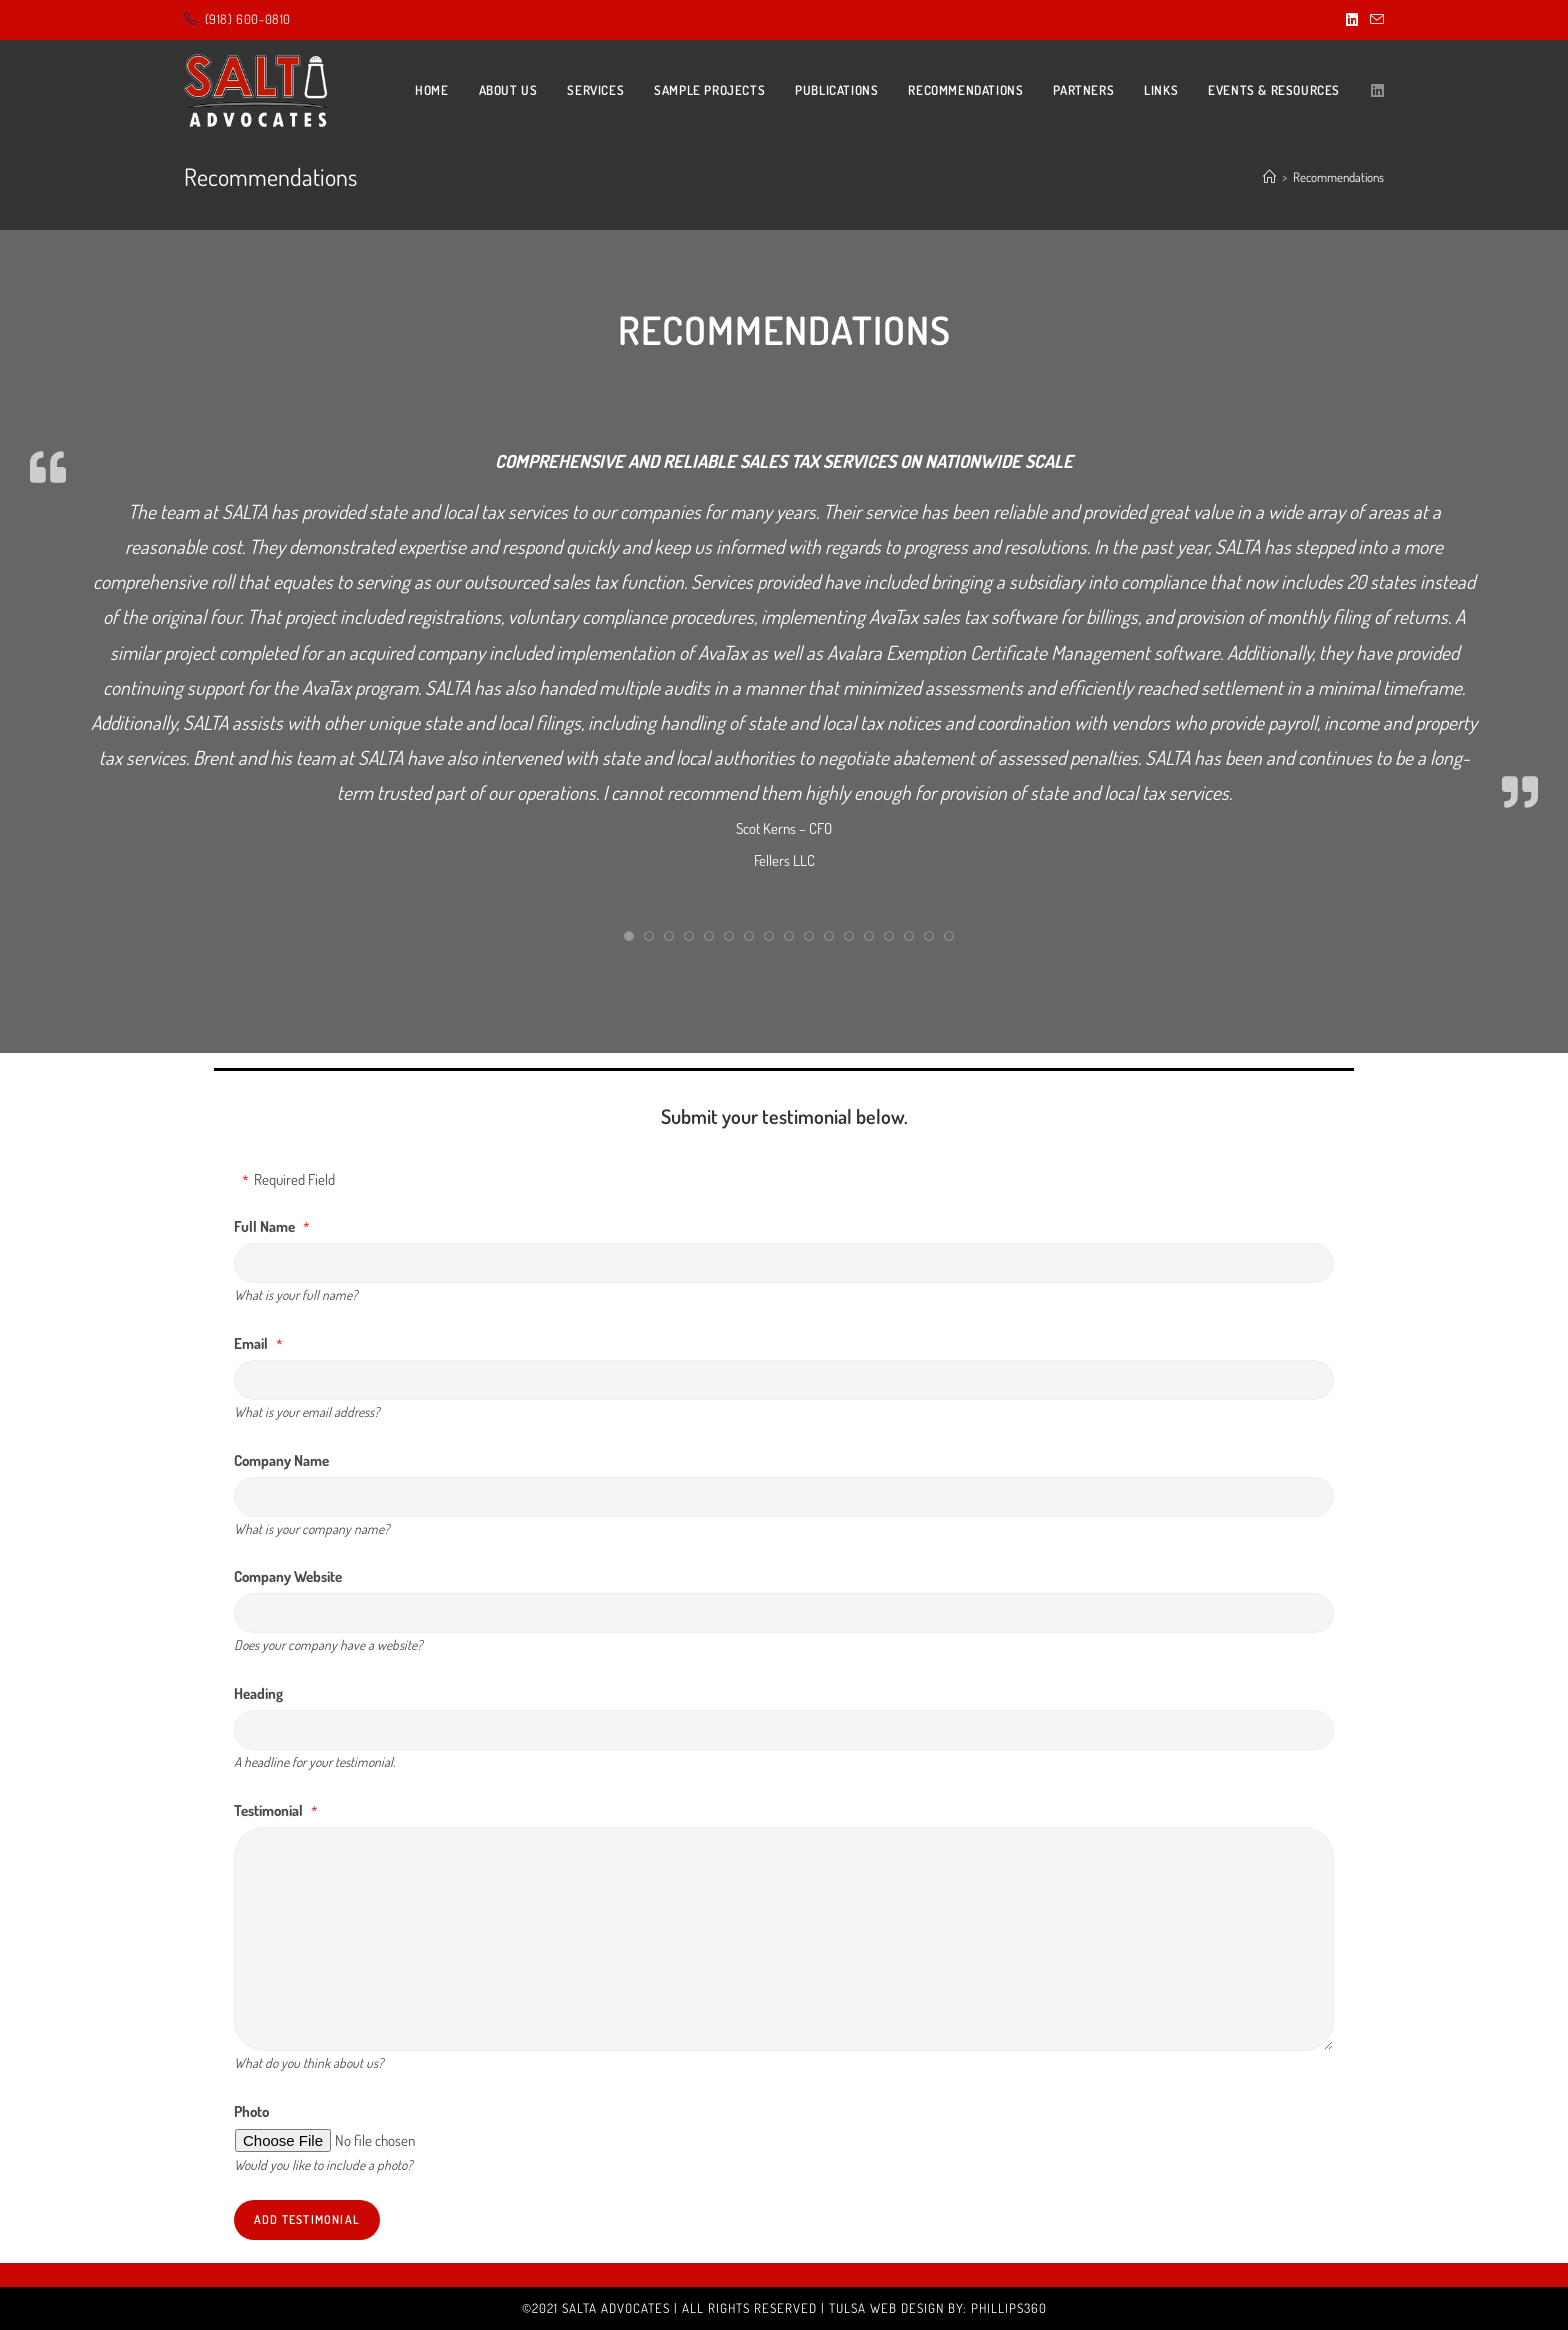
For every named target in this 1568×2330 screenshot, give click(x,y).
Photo (251, 2111)
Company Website (288, 1576)
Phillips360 (1009, 2308)
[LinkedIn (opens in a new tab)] (1352, 20)
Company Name (281, 1460)
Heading (258, 1693)
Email (251, 1343)
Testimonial (268, 1810)
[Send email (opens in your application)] (1374, 20)
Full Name (264, 1226)
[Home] (1269, 177)
